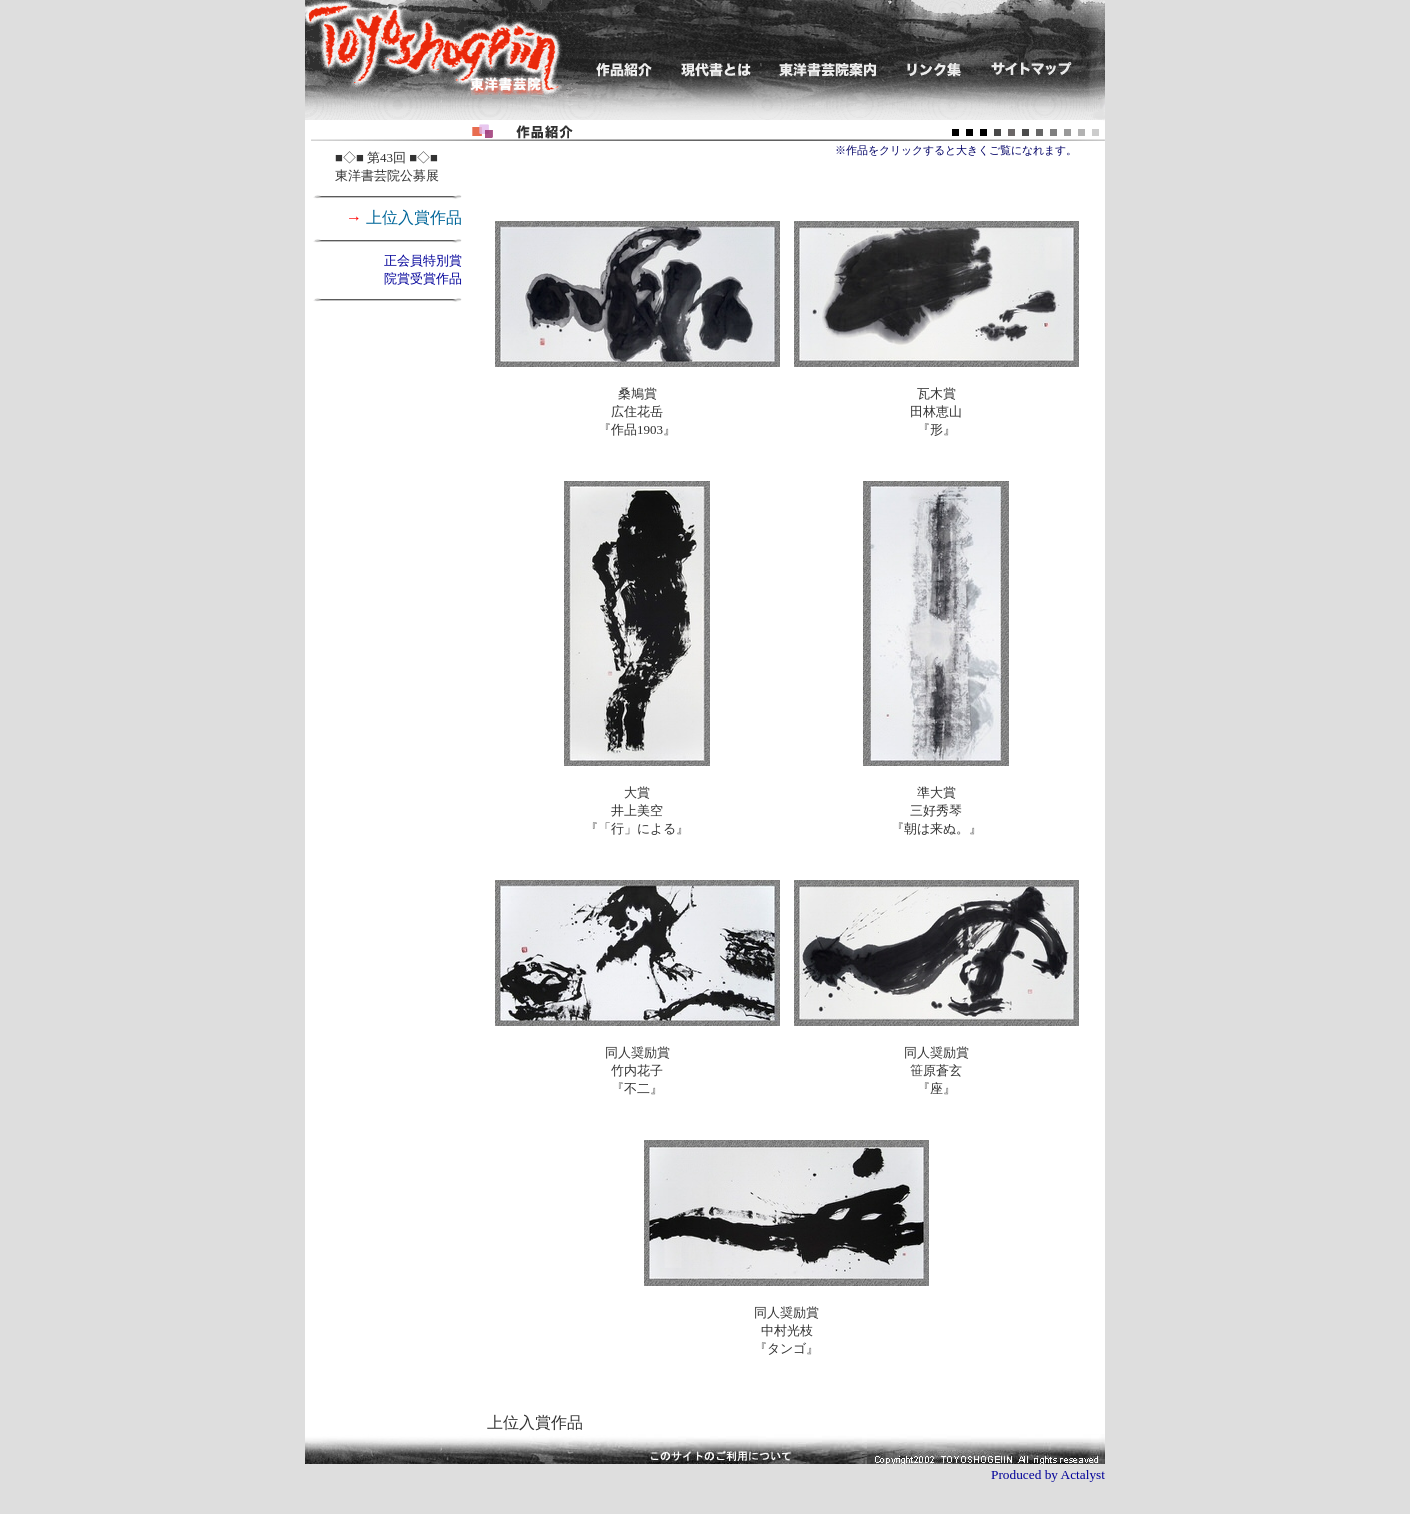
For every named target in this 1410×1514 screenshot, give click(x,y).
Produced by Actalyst (1048, 1474)
